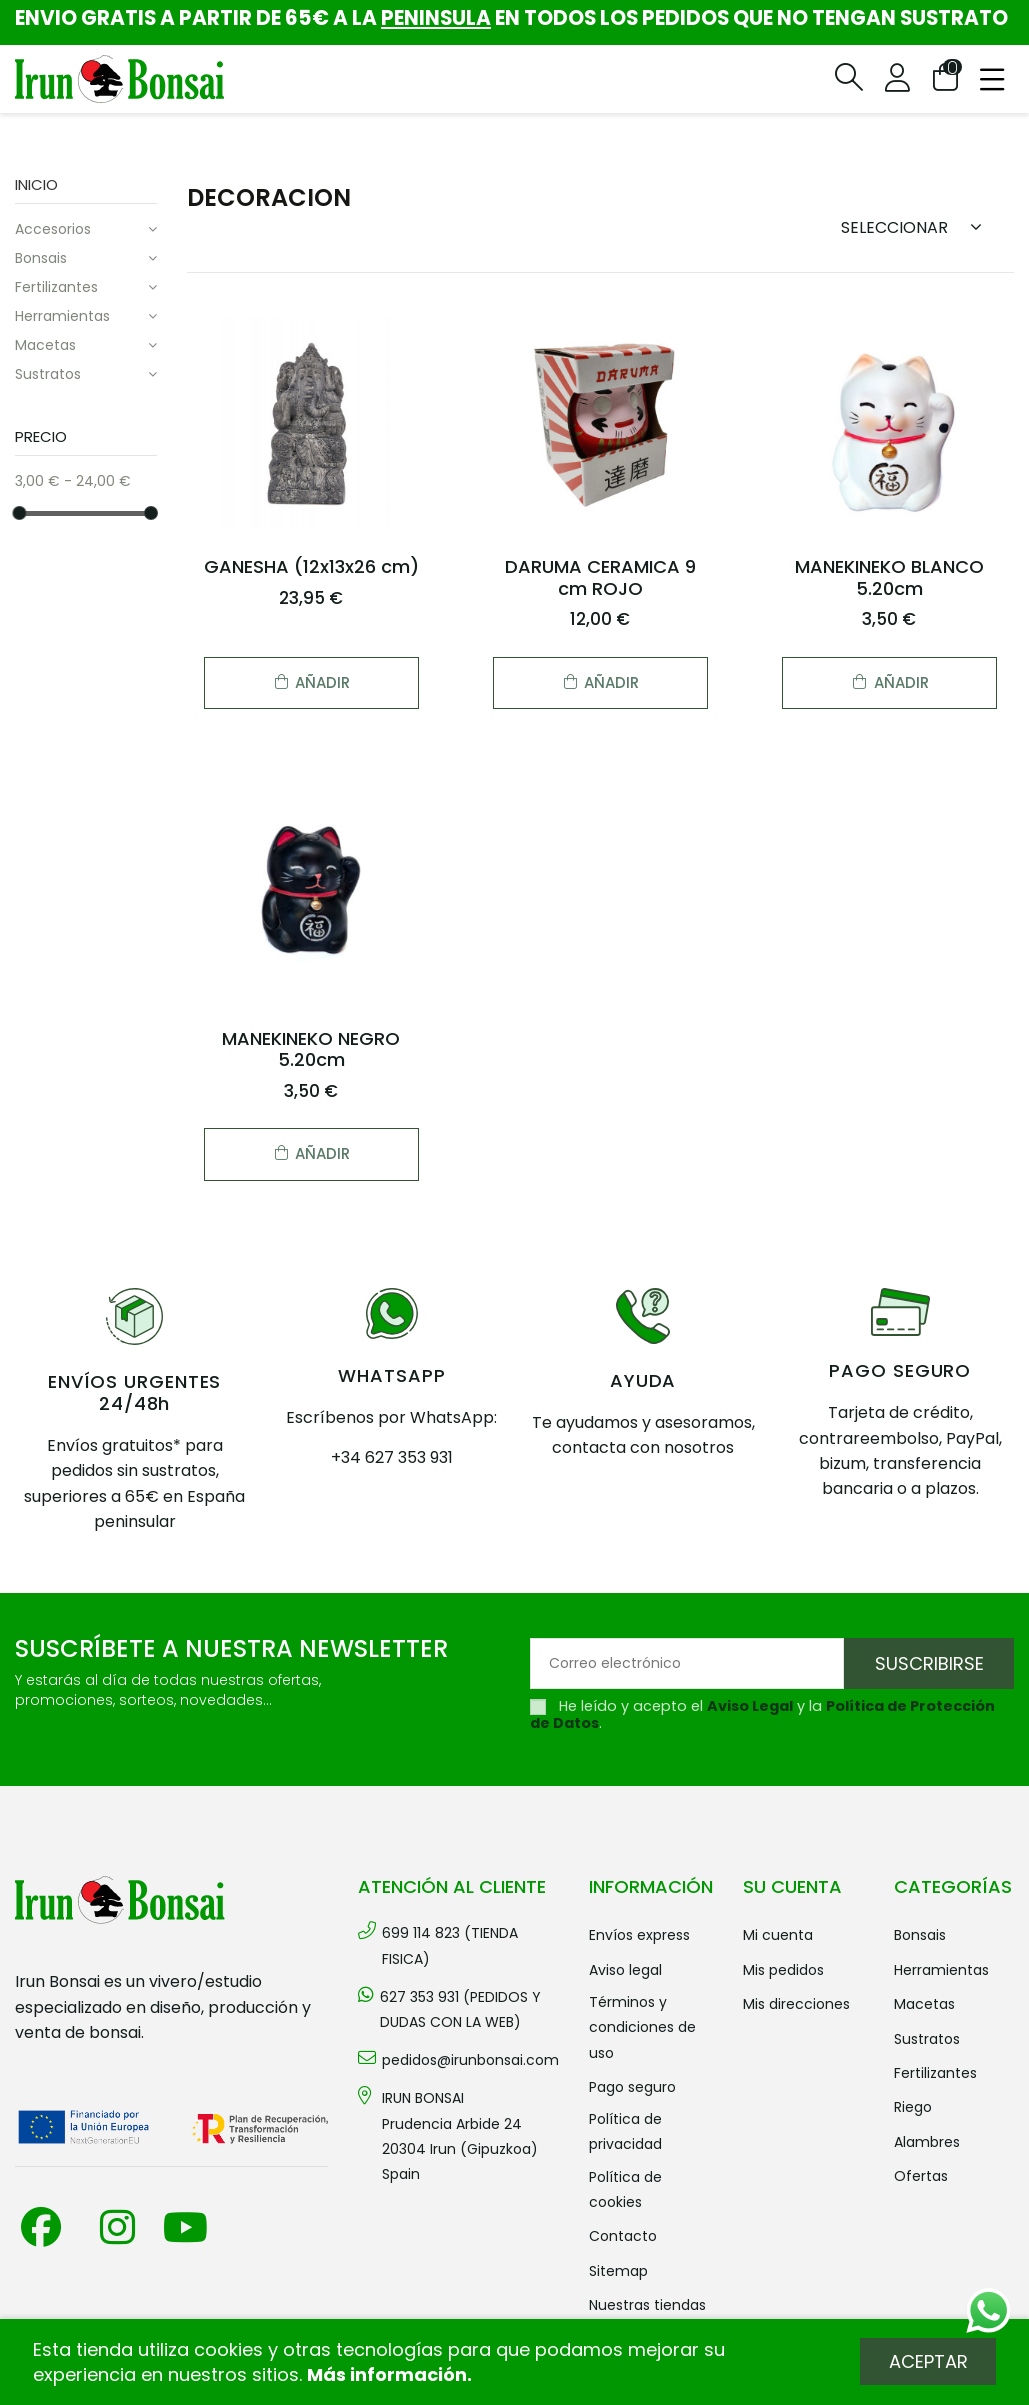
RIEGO (913, 2107)
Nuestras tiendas (647, 2305)
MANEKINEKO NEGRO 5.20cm (311, 1049)
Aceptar (928, 2361)
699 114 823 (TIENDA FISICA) (450, 1945)
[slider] (19, 512)
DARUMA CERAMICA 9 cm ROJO (600, 577)
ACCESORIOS (53, 229)
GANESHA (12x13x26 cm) (311, 566)
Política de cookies (625, 2189)
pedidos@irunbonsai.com (470, 2060)
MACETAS (45, 345)
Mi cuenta (778, 1935)
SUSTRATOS (48, 374)
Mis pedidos (783, 1970)
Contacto (623, 2236)
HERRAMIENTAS (62, 316)
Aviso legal (625, 1970)
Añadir (311, 682)
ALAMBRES (927, 2142)
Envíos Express (639, 1935)
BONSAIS (41, 258)
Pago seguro (632, 2087)
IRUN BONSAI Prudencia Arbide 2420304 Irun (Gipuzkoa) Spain (460, 2136)
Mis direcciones (796, 2004)
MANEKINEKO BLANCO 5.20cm (889, 577)
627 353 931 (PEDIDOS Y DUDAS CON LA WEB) (460, 2009)
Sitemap (618, 2271)
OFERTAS (921, 2176)
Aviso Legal (750, 1706)
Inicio (36, 184)
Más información (387, 2374)
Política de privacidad (625, 2131)
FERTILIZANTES (56, 287)
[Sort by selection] (918, 227)
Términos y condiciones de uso (642, 2027)
